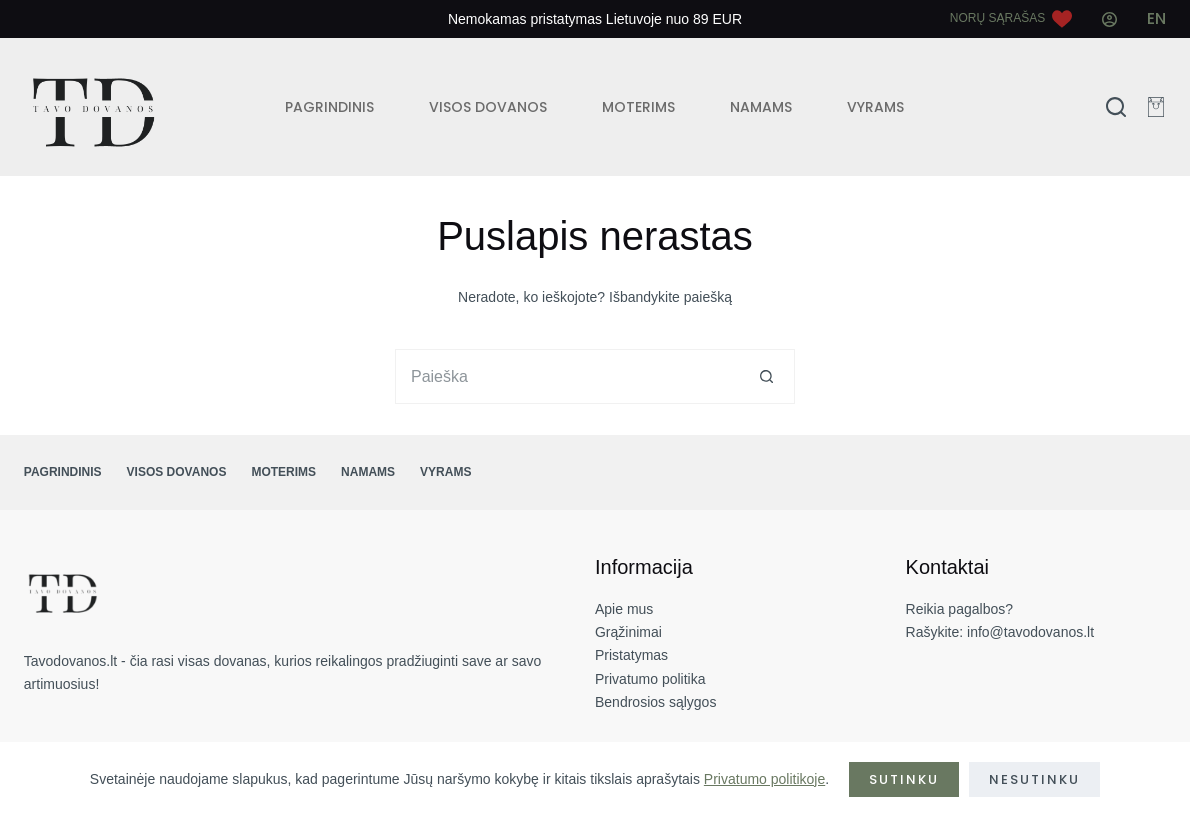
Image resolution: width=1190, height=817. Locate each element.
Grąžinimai (628, 632)
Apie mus (624, 609)
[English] (1156, 19)
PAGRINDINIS (329, 107)
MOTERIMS (638, 107)
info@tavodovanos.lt (1030, 632)
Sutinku (904, 779)
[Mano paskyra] (1109, 19)
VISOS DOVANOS (488, 107)
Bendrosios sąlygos (655, 702)
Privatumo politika (650, 679)
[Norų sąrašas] (1011, 19)
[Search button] (767, 376)
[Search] (1116, 107)
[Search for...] (567, 376)
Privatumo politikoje (764, 779)
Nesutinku (1034, 779)
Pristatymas (631, 655)
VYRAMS (875, 107)
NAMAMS (761, 107)
